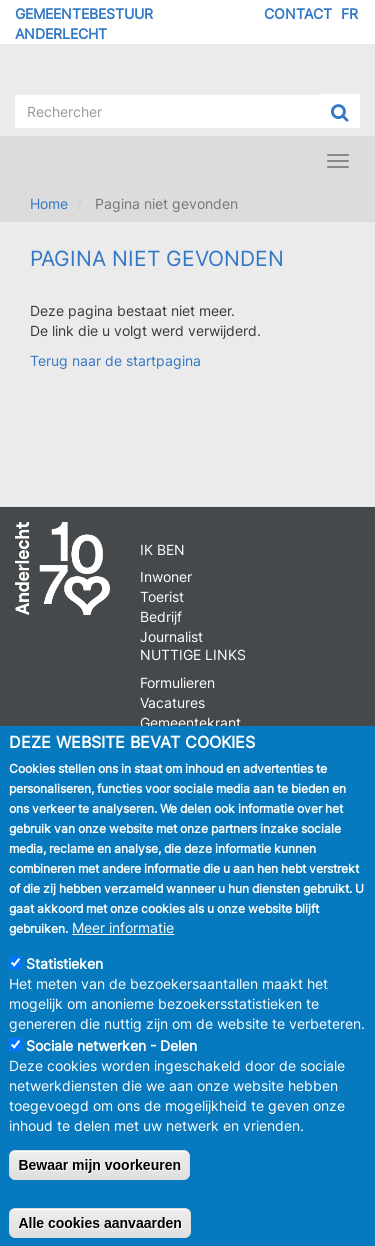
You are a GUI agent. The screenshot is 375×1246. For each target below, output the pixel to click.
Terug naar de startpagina (115, 360)
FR (349, 13)
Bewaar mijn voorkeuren (99, 1179)
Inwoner (166, 576)
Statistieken (64, 977)
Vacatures (172, 702)
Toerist (162, 596)
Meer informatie (123, 941)
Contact (298, 13)
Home (49, 203)
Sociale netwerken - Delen (111, 1059)
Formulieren (177, 682)
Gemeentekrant (190, 722)
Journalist (171, 636)
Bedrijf (161, 616)
